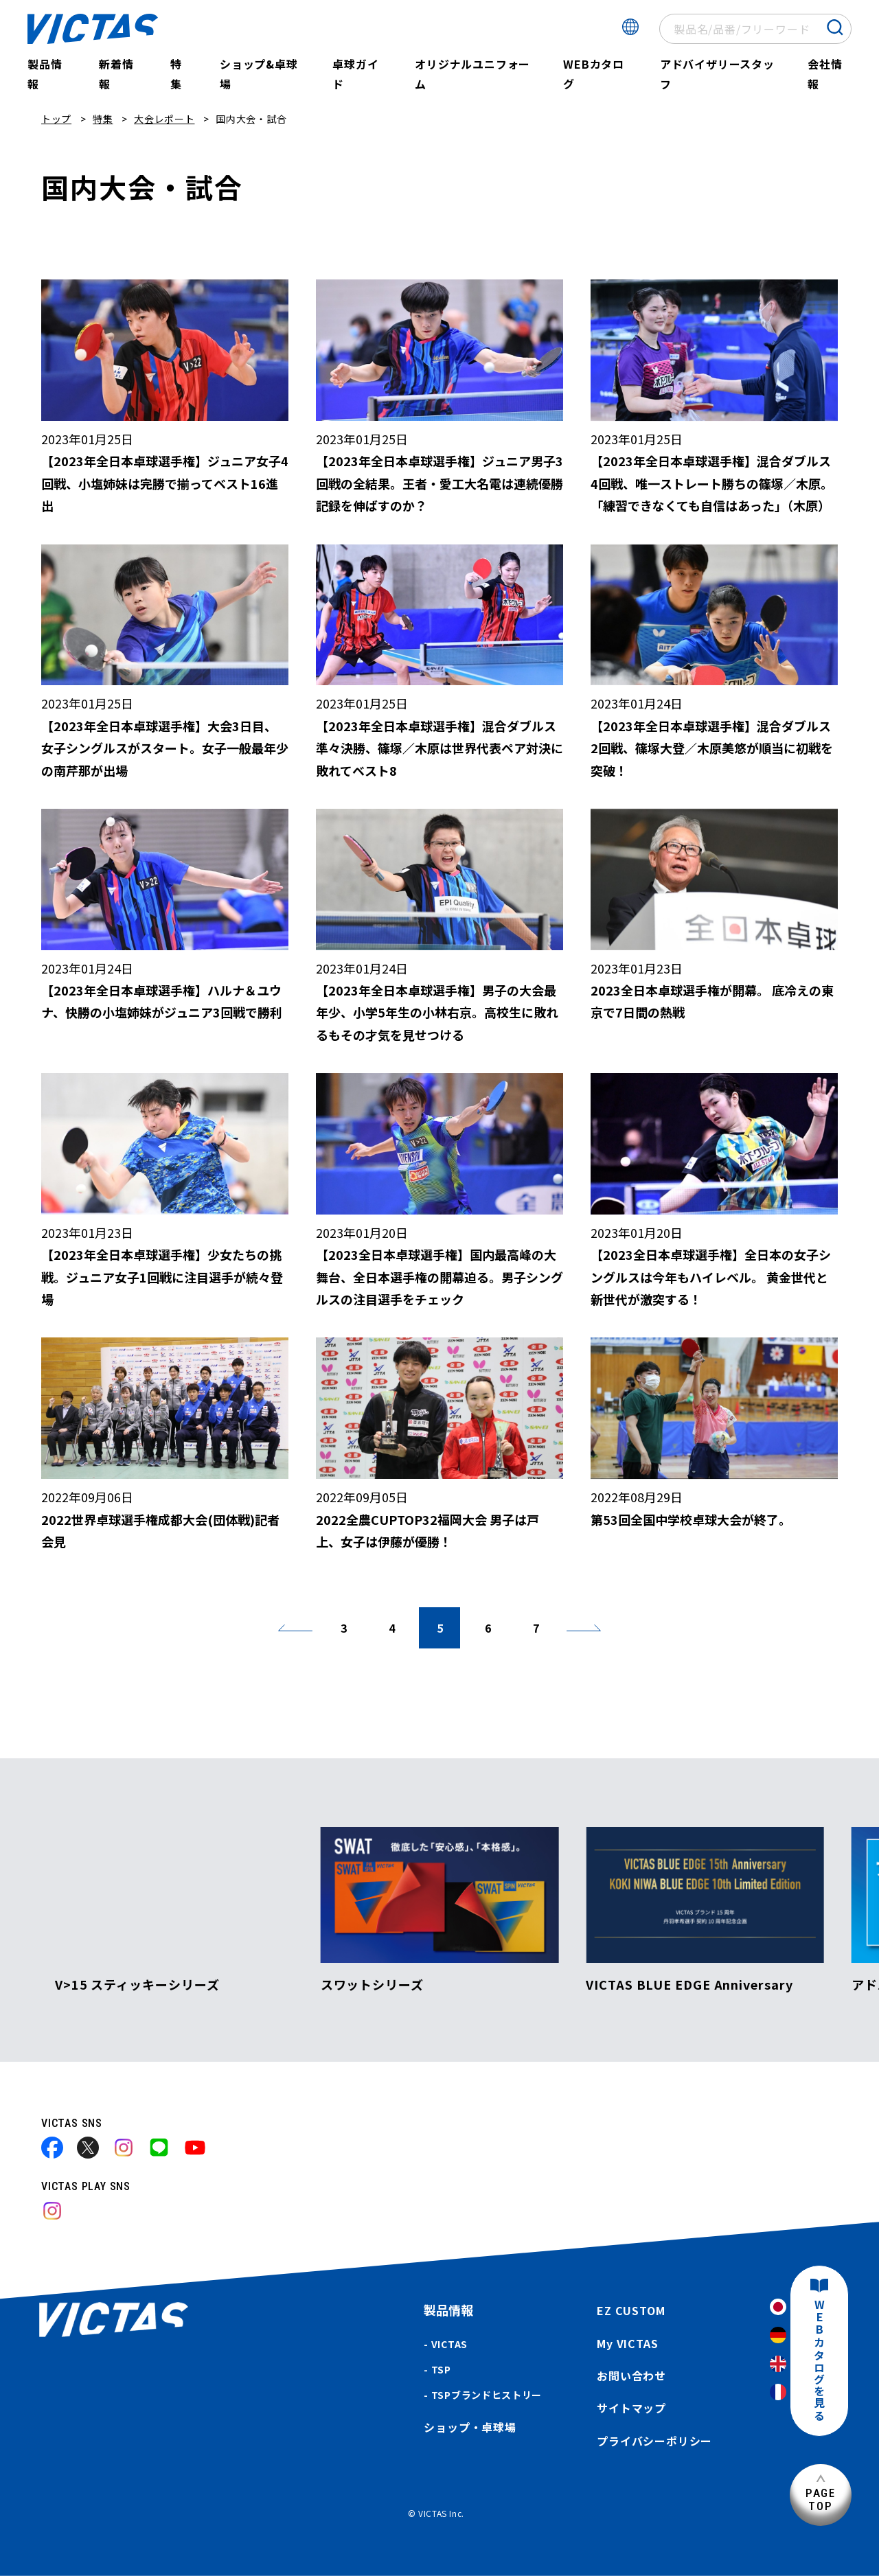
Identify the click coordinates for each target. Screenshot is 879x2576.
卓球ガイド (355, 74)
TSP (441, 2369)
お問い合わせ (631, 2375)
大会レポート (164, 119)
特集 (176, 74)
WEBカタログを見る (819, 2360)
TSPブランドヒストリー (486, 2395)
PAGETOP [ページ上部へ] (821, 2499)
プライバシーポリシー (654, 2441)
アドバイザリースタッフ (717, 74)
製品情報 (44, 74)
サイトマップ (631, 2408)
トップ (56, 119)
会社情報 (825, 74)
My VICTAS (627, 2343)
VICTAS (449, 2344)
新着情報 (116, 74)
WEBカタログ (593, 74)
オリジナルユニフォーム (472, 74)
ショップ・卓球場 (470, 2427)
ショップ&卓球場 (259, 74)
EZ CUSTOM (631, 2310)
